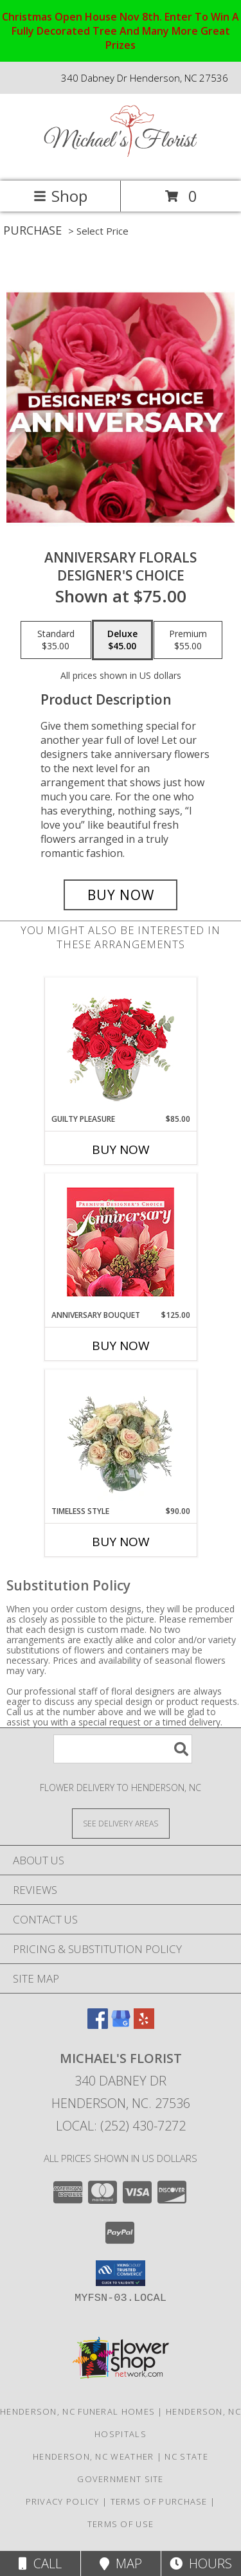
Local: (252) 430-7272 (121, 2125)
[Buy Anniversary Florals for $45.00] (121, 894)
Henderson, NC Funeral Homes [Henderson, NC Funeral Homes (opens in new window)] (77, 2411)
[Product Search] (122, 1748)
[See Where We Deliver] (121, 1823)
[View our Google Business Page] (121, 2024)
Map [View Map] (121, 2563)
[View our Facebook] (97, 2024)
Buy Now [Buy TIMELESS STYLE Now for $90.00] (121, 1541)
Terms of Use (120, 2524)
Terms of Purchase (159, 2501)
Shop (60, 195)
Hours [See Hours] (201, 2563)
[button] (120, 2273)
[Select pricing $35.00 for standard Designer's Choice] (56, 640)
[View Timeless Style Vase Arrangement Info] (120, 1437)
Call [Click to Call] (40, 2563)
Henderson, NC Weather (93, 2456)
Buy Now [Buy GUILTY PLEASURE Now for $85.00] (121, 1149)
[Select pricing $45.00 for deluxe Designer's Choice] (122, 640)
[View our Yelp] (144, 2024)
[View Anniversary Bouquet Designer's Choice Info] (120, 1241)
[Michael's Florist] (121, 162)
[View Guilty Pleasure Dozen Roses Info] (120, 1045)
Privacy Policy (63, 2501)
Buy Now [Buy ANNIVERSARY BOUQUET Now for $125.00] (121, 1345)
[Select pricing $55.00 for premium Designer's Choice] (188, 640)
